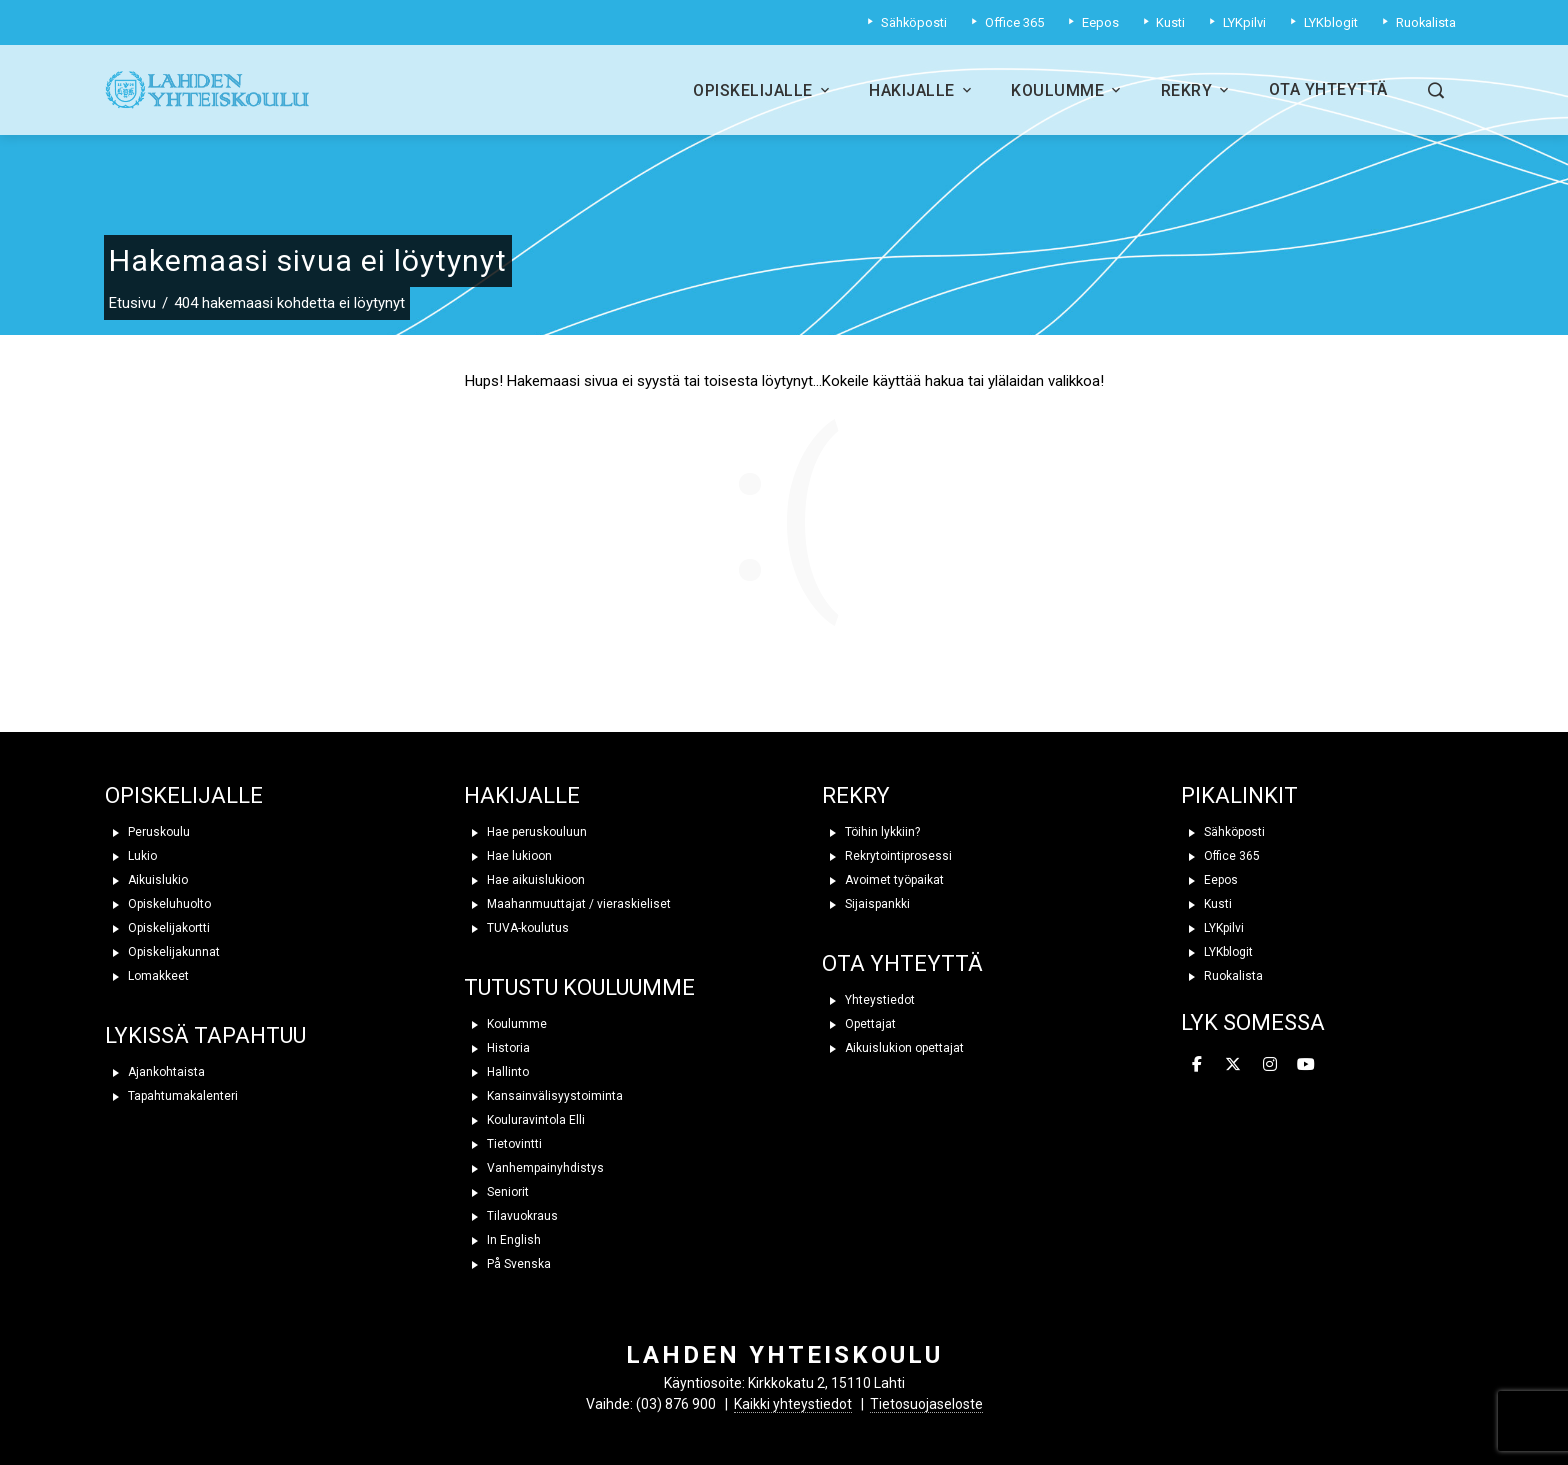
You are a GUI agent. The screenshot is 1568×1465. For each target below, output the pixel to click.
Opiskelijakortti (157, 928)
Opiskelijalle (763, 90)
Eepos (1209, 880)
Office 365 (1220, 856)
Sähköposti (1223, 832)
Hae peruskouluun (525, 832)
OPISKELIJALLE (184, 795)
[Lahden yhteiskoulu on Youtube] (1306, 1065)
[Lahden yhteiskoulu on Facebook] (1197, 1065)
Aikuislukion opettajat (893, 1048)
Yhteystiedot (868, 1000)
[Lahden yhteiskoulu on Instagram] (1270, 1065)
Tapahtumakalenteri (171, 1096)
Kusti (1206, 904)
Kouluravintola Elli (524, 1120)
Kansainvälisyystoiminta (543, 1096)
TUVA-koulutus (516, 928)
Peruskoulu (147, 832)
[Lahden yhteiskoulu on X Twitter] (1233, 1065)
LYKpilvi (1212, 928)
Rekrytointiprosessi (887, 856)
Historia (497, 1048)
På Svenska (507, 1264)
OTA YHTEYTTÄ (902, 963)
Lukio (131, 856)
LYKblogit (1217, 952)
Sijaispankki (866, 904)
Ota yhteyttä (1328, 89)
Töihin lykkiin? (871, 832)
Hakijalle (922, 90)
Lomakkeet (147, 976)
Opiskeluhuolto (158, 904)
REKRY (856, 795)
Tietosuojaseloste (926, 1404)
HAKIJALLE (522, 795)
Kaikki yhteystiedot (793, 1404)
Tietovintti (503, 1144)
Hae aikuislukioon (524, 880)
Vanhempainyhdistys (534, 1168)
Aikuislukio (146, 880)
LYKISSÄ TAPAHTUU (205, 1035)
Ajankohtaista (155, 1072)
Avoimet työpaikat (883, 880)
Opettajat (859, 1024)
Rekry (1197, 90)
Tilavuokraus (511, 1216)
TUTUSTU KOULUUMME (579, 987)
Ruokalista (1222, 976)
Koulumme (1068, 90)
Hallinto (496, 1072)
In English (502, 1240)
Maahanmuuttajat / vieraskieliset (567, 904)
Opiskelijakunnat (162, 952)
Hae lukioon (508, 856)
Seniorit (496, 1192)
